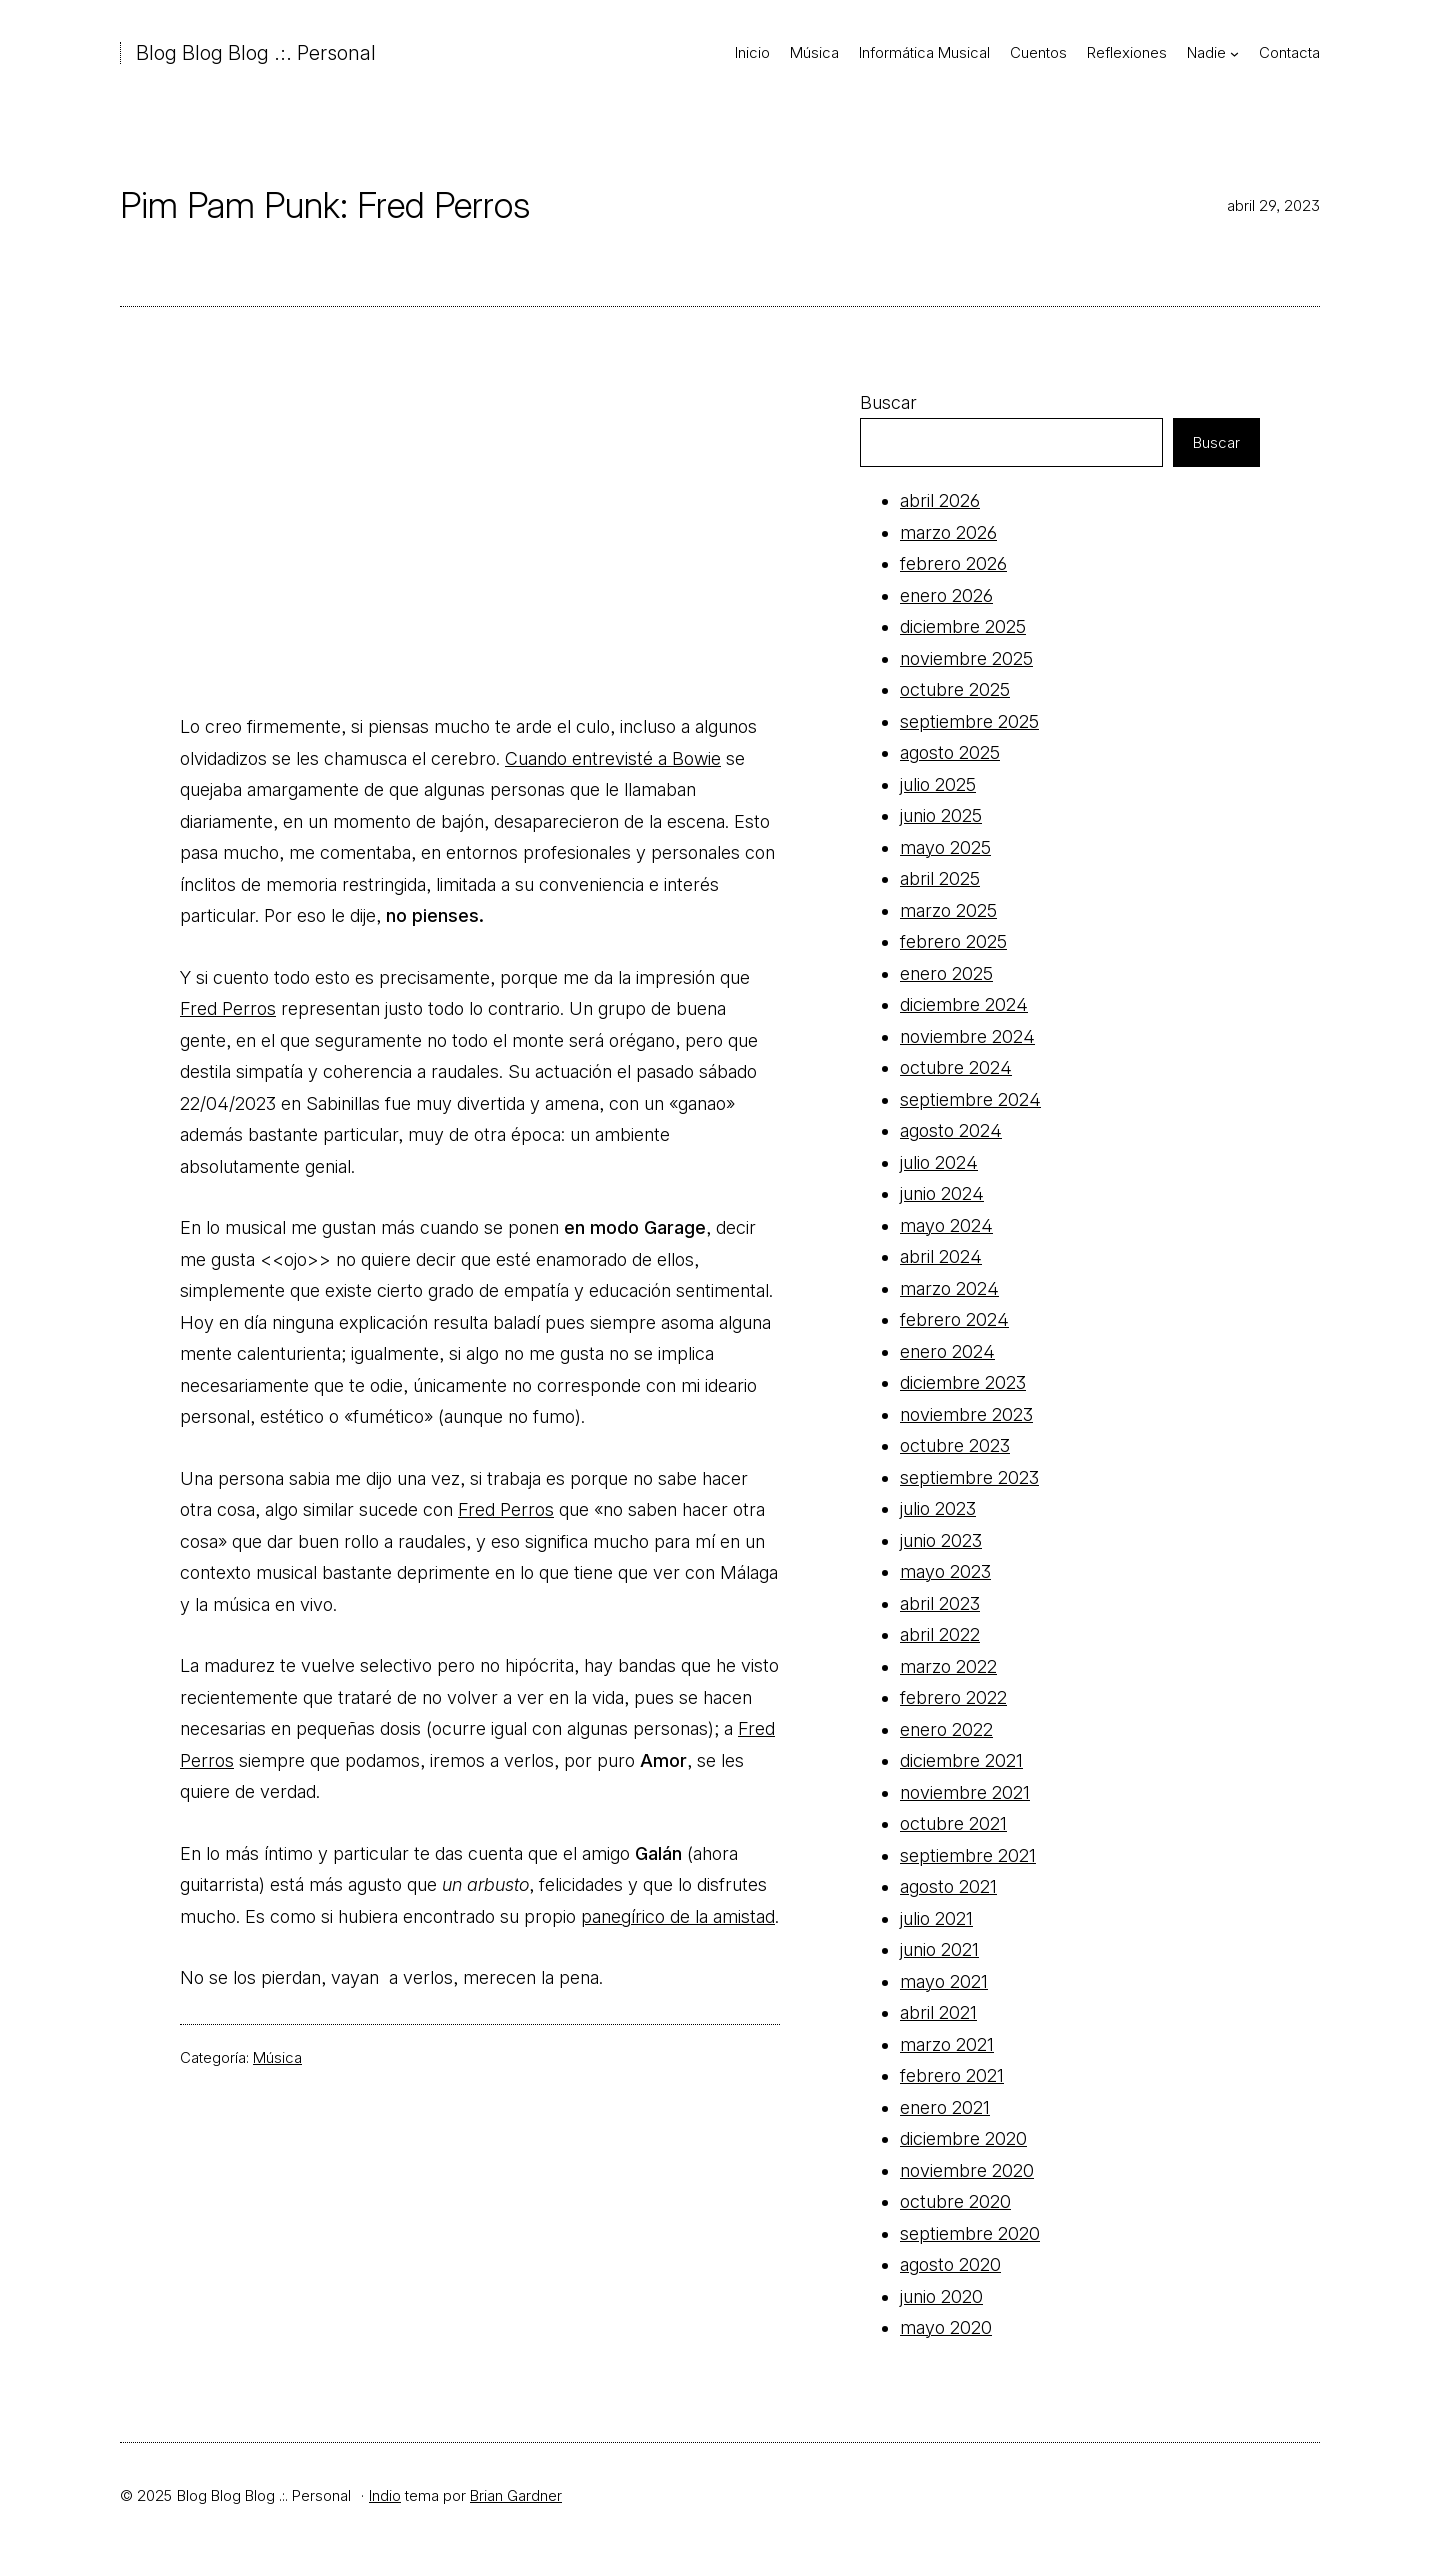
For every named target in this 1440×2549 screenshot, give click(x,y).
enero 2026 (946, 595)
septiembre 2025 (969, 721)
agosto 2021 (948, 1886)
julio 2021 (936, 1918)
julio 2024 (939, 1162)
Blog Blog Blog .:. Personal (256, 53)
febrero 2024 (954, 1319)
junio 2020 (941, 2296)
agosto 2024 (951, 1130)
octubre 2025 (955, 689)
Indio (385, 2495)
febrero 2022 (953, 1697)
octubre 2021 (953, 1823)
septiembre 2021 (968, 1855)
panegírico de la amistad (678, 1916)
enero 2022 (946, 1729)
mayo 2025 (945, 847)
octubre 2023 (955, 1445)
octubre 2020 (955, 2201)
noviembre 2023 (966, 1414)
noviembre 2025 (966, 658)
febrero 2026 (953, 563)
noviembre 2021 (965, 1792)
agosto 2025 (950, 752)
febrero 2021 (952, 2075)
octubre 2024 (956, 1067)
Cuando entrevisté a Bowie (613, 758)
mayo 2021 (944, 1981)
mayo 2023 (945, 1571)
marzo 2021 (947, 2044)
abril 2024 (941, 1256)
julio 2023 (938, 1508)
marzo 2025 (948, 910)
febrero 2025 (953, 941)
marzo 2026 (948, 532)
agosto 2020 (950, 2264)
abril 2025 (940, 878)
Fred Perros (228, 1008)
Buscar (888, 402)
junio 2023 (941, 1540)
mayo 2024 (946, 1225)
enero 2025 (946, 973)
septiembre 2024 (970, 1099)
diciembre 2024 (964, 1004)
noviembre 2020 (967, 2170)
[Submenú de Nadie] (1234, 53)
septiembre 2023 (969, 1477)
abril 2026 (940, 500)
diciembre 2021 (961, 1760)
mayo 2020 (946, 2327)
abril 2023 (940, 1603)
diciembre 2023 (963, 1382)
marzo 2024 (949, 1288)
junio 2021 (939, 1949)
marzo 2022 (948, 1666)
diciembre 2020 (963, 2138)
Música (277, 2057)
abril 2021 (938, 2012)
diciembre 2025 (963, 626)
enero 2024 (947, 1351)
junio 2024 (942, 1193)
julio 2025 (938, 784)
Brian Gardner (516, 2495)
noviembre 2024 (967, 1036)
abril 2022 (940, 1634)
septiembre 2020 (970, 2233)
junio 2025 (941, 815)
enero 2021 (945, 2107)
